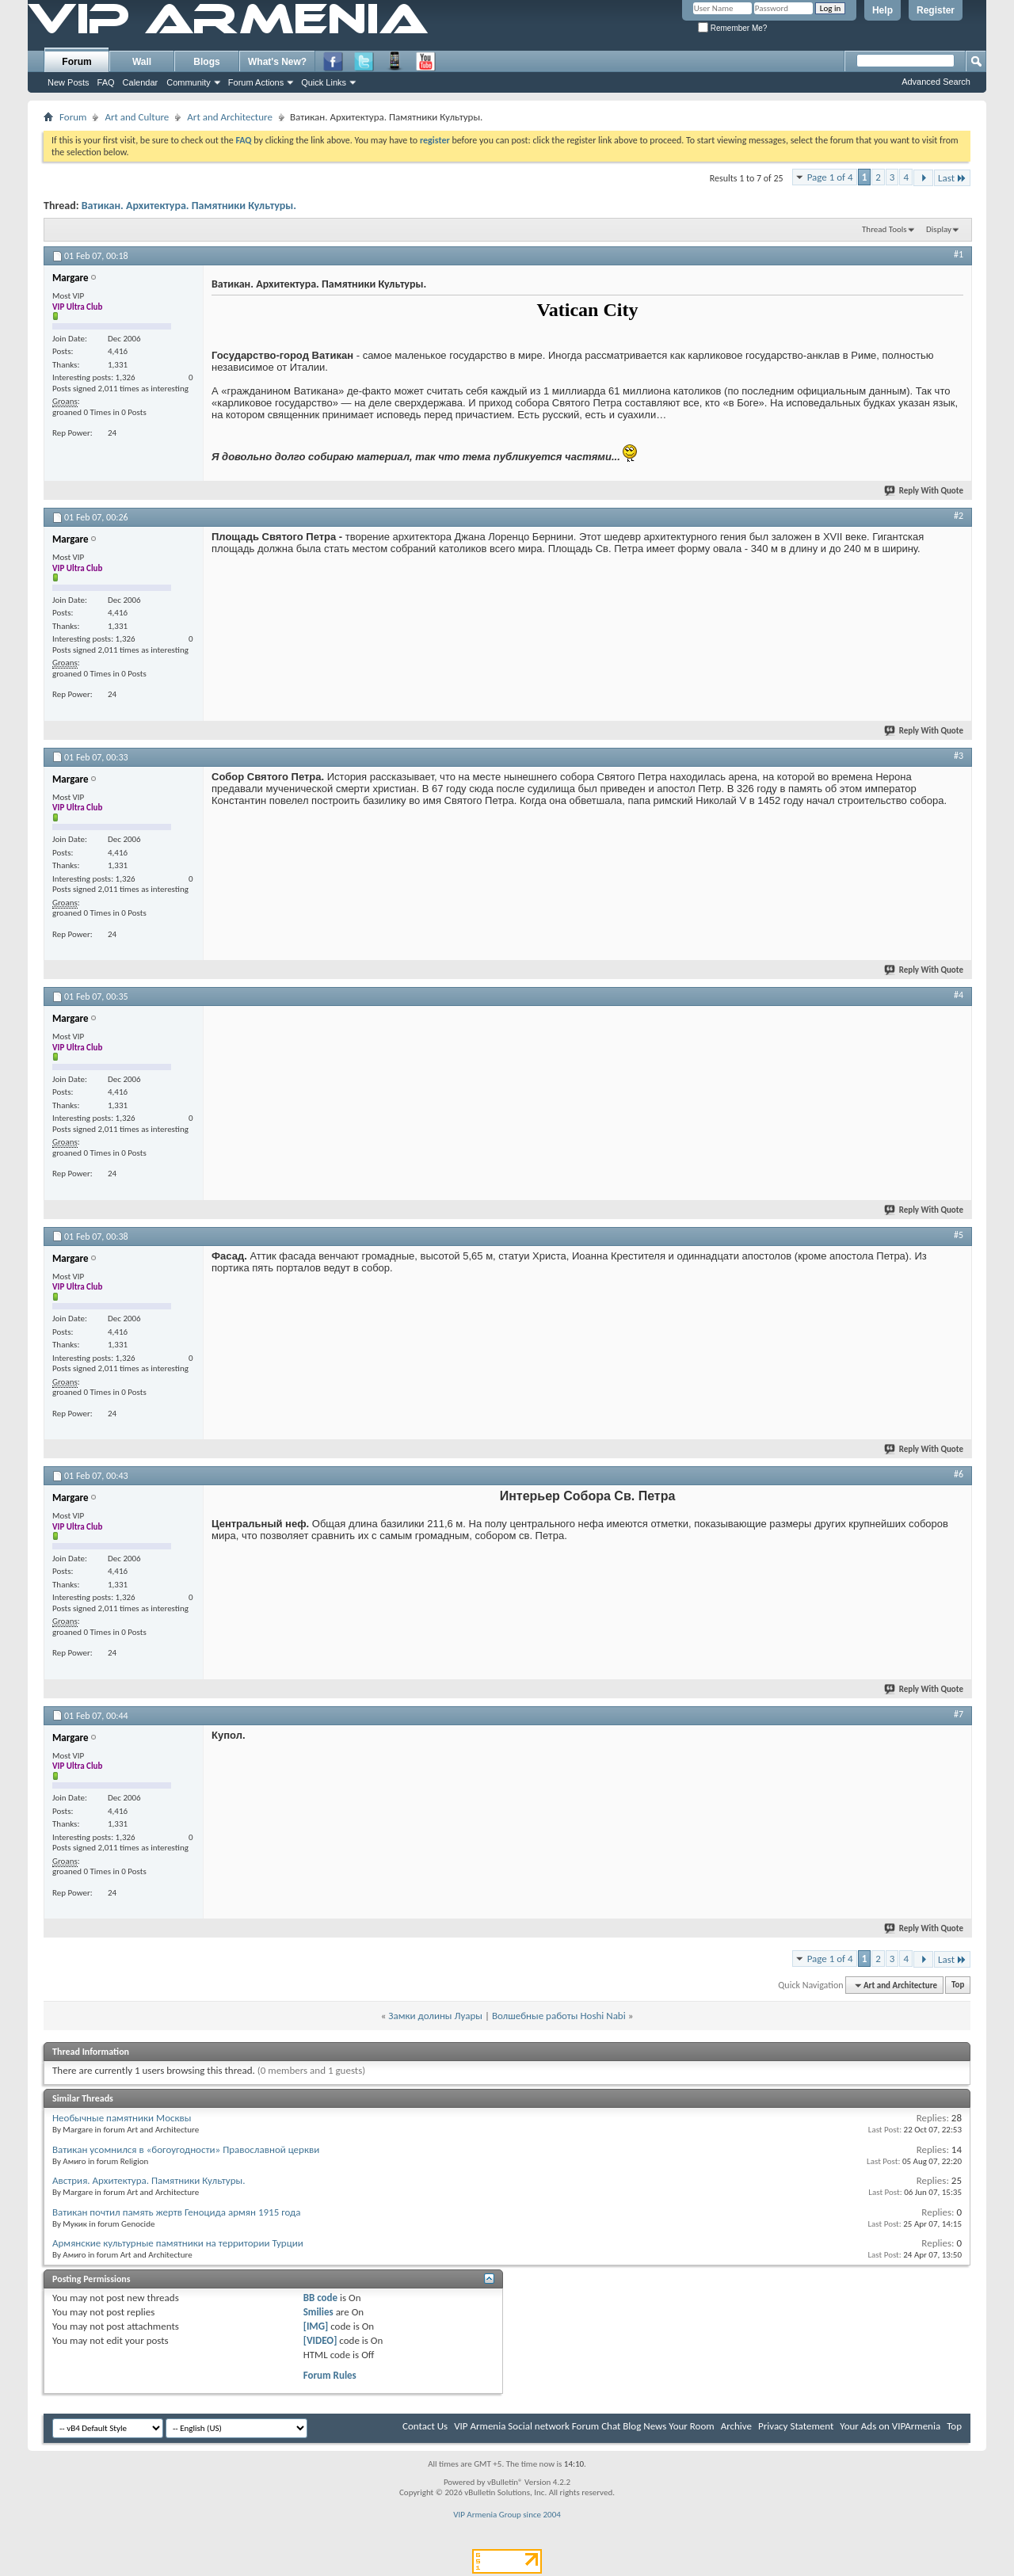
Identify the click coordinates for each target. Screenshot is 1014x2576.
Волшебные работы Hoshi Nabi (559, 2016)
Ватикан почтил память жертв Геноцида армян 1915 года (176, 2212)
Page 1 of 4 (830, 177)
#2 (958, 515)
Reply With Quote (924, 491)
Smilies (318, 2312)
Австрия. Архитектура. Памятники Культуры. (148, 2180)
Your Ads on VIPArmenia (890, 2426)
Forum (76, 61)
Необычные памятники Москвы (121, 2118)
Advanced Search (936, 81)
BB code (320, 2298)
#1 (958, 254)
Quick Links (323, 82)
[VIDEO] (320, 2340)
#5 (958, 1234)
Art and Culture (137, 117)
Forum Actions (256, 82)
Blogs (206, 61)
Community (188, 82)
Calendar (140, 82)
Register (936, 10)
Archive (736, 2426)
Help (882, 10)
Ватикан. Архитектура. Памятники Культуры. (189, 205)
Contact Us (425, 2426)
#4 (958, 994)
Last (952, 178)
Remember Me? (732, 28)
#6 (958, 1474)
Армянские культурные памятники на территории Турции (177, 2243)
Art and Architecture (230, 117)
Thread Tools (884, 229)
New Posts (69, 82)
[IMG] (316, 2326)
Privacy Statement (795, 2426)
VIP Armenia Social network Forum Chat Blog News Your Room (584, 2426)
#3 (958, 755)
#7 (958, 1714)
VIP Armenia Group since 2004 (507, 2514)
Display (938, 229)
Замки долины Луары (435, 2016)
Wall (141, 61)
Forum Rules (329, 2375)
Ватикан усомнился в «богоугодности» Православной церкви (185, 2149)
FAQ (106, 82)
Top (957, 1985)
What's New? (277, 61)
